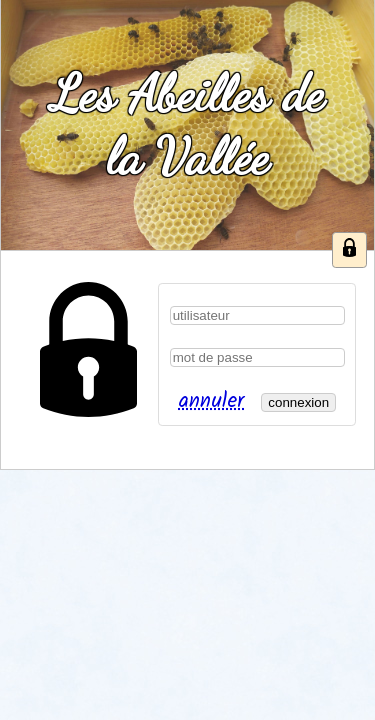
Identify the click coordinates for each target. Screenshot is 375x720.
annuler (211, 401)
